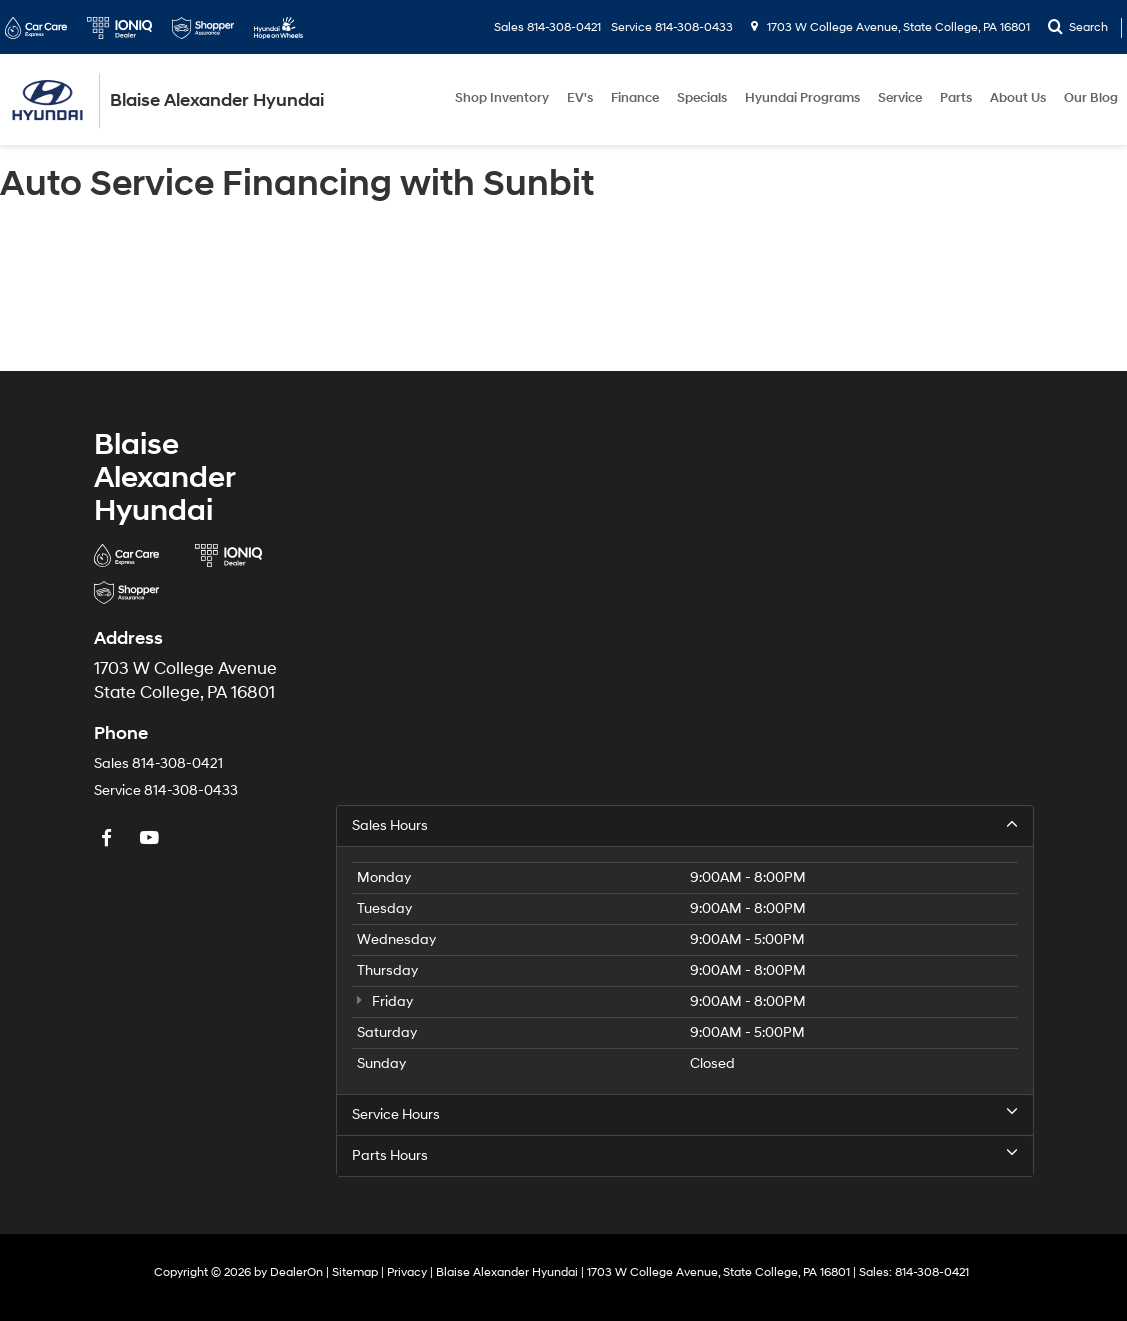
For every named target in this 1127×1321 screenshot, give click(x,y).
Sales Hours (685, 825)
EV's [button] (580, 98)
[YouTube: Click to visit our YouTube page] (152, 839)
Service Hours (685, 1114)
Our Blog (1091, 98)
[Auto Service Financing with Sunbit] (563, 290)
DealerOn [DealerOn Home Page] (296, 1272)
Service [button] (900, 98)
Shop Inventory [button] (502, 98)
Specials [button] (702, 98)
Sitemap (355, 1272)
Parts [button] (956, 98)
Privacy (407, 1272)
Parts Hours (685, 1155)
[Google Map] (685, 614)
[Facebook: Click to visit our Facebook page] (109, 839)
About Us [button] (1018, 98)
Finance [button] (635, 98)
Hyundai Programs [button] (802, 98)
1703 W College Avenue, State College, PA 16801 (890, 27)
